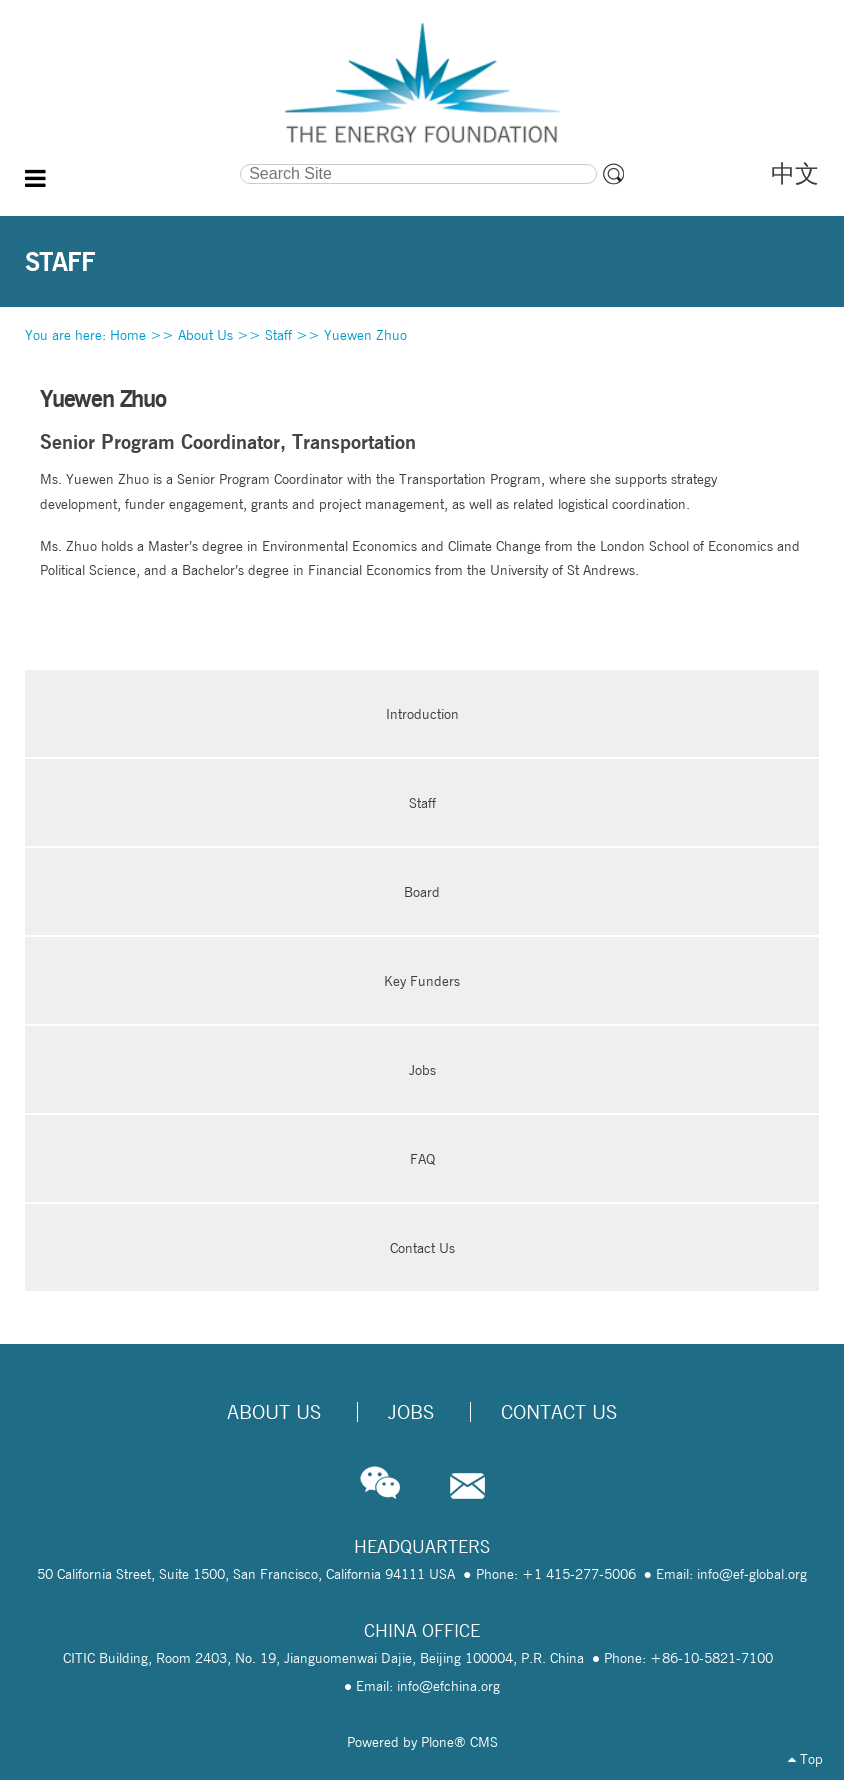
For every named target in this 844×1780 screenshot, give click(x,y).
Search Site (133, 162)
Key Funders (422, 981)
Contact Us (422, 1248)
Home (128, 335)
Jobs (422, 1070)
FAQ (422, 1159)
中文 (795, 173)
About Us (205, 335)
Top (805, 1759)
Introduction (422, 714)
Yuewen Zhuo (365, 335)
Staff (278, 335)
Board (422, 892)
